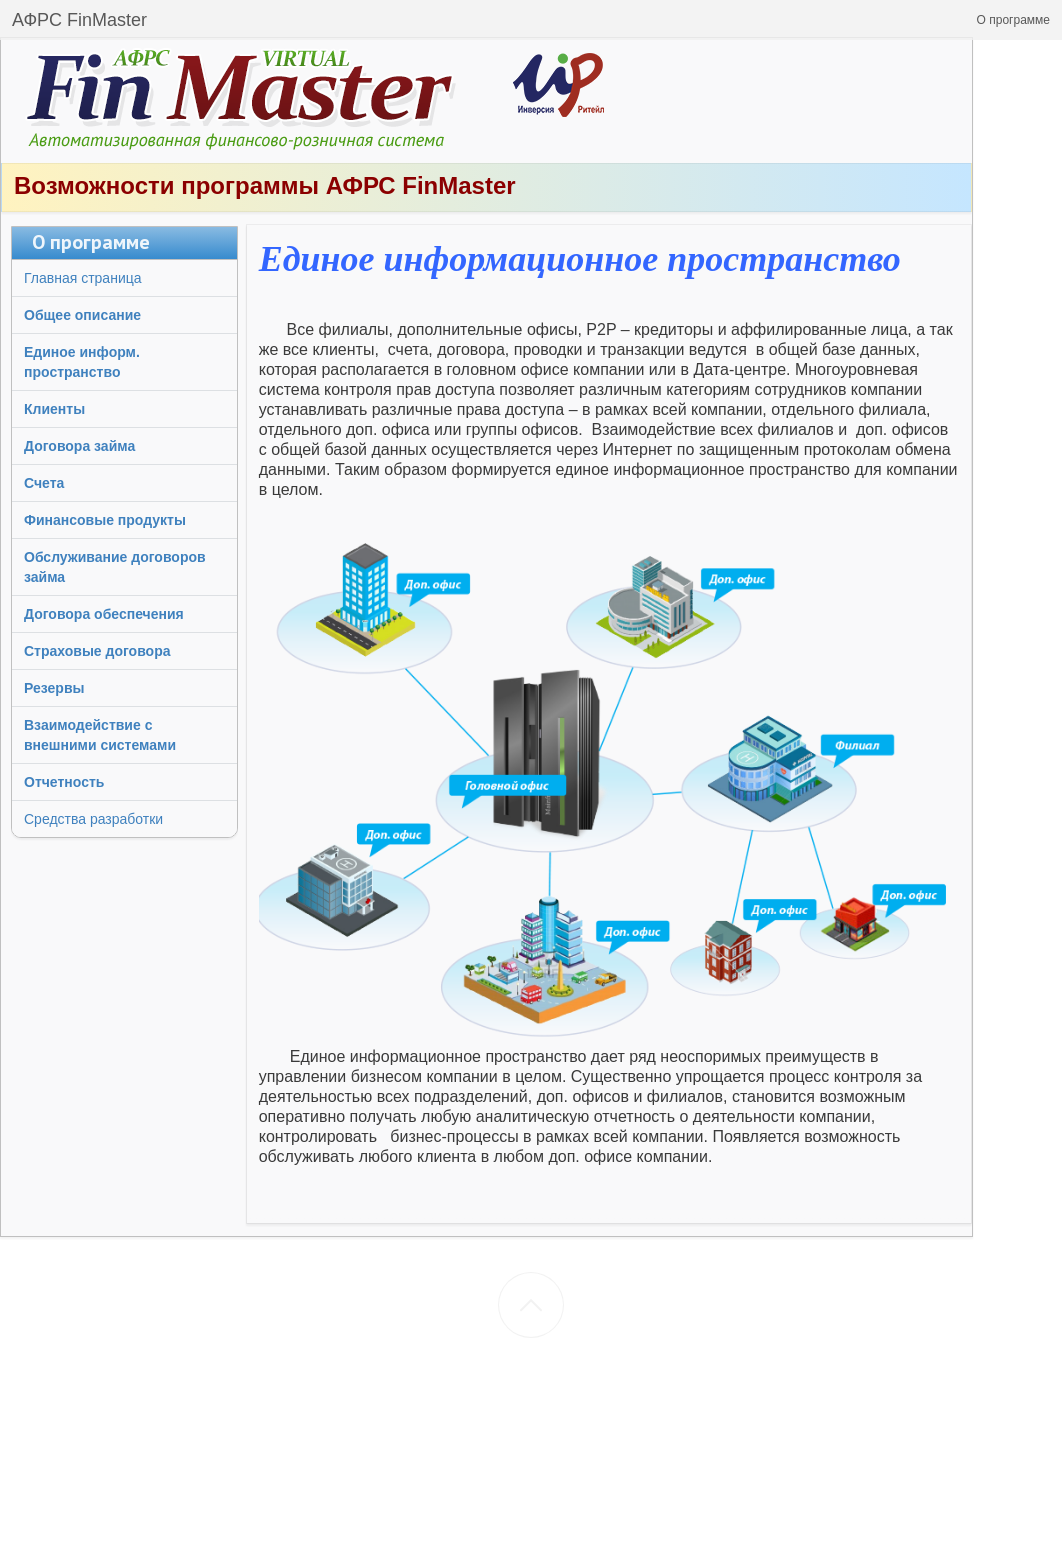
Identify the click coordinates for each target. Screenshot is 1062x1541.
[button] (1013, 20)
